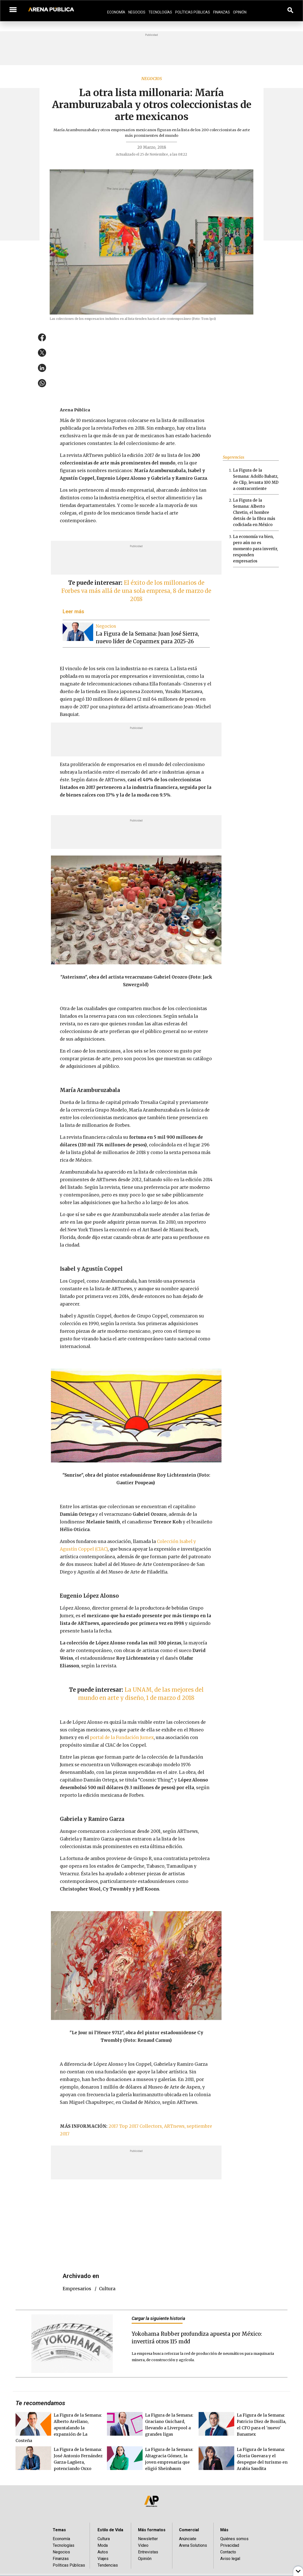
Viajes (103, 2558)
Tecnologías (160, 12)
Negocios (136, 12)
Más (224, 2529)
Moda (103, 2545)
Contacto (228, 2552)
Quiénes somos (234, 2538)
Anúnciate (187, 2538)
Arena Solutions (193, 2545)
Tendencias (108, 2565)
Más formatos (152, 2529)
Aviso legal (230, 2558)
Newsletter (148, 2538)
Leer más (73, 611)
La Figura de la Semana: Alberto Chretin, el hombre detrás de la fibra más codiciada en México (254, 512)
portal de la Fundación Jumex (122, 1737)
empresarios (77, 2289)
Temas (59, 2529)
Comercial (189, 2529)
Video (143, 2545)
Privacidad (229, 2545)
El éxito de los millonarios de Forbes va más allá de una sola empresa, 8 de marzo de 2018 (136, 591)
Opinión (239, 12)
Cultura (107, 2289)
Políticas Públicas (192, 12)
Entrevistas (148, 2552)
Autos (103, 2552)
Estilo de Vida (110, 2529)
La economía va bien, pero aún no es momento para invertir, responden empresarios (255, 548)
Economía (116, 12)
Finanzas (221, 12)
